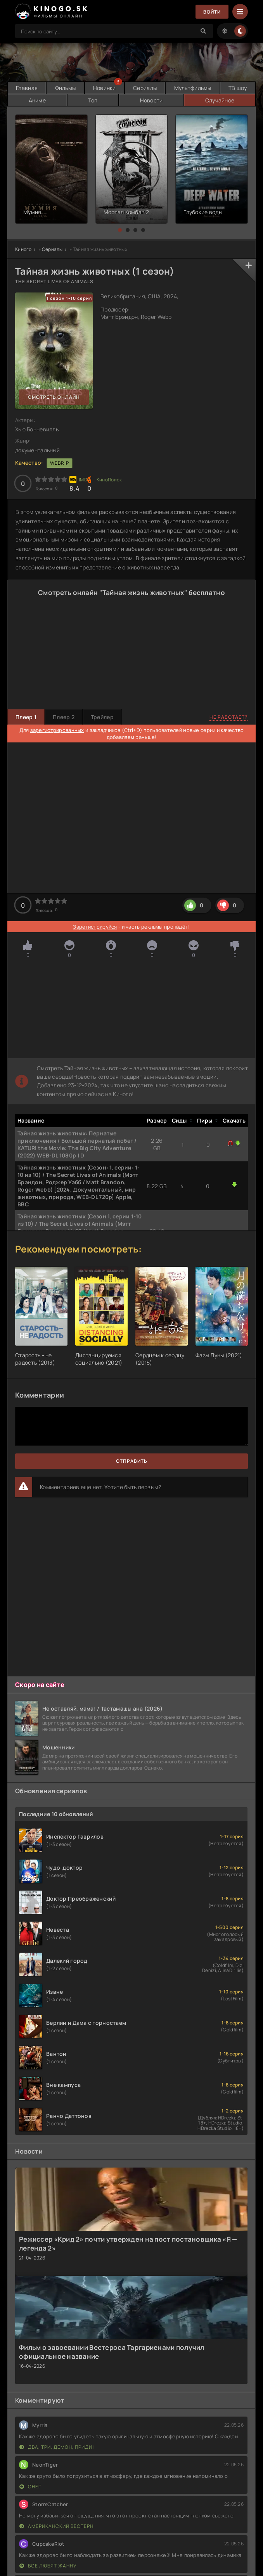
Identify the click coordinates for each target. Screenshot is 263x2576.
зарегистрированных (57, 730)
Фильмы (65, 88)
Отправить (131, 1461)
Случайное (220, 100)
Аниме (37, 100)
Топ (92, 100)
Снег (30, 2486)
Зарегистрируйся (95, 926)
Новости (151, 100)
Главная (27, 88)
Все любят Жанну (47, 2565)
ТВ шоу (237, 88)
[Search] (203, 31)
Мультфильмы (192, 88)
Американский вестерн (56, 2526)
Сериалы (145, 88)
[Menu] (240, 11)
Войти (212, 12)
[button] (120, 230)
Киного (23, 249)
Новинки (104, 88)
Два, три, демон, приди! (56, 2447)
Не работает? (228, 717)
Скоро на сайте (39, 1684)
